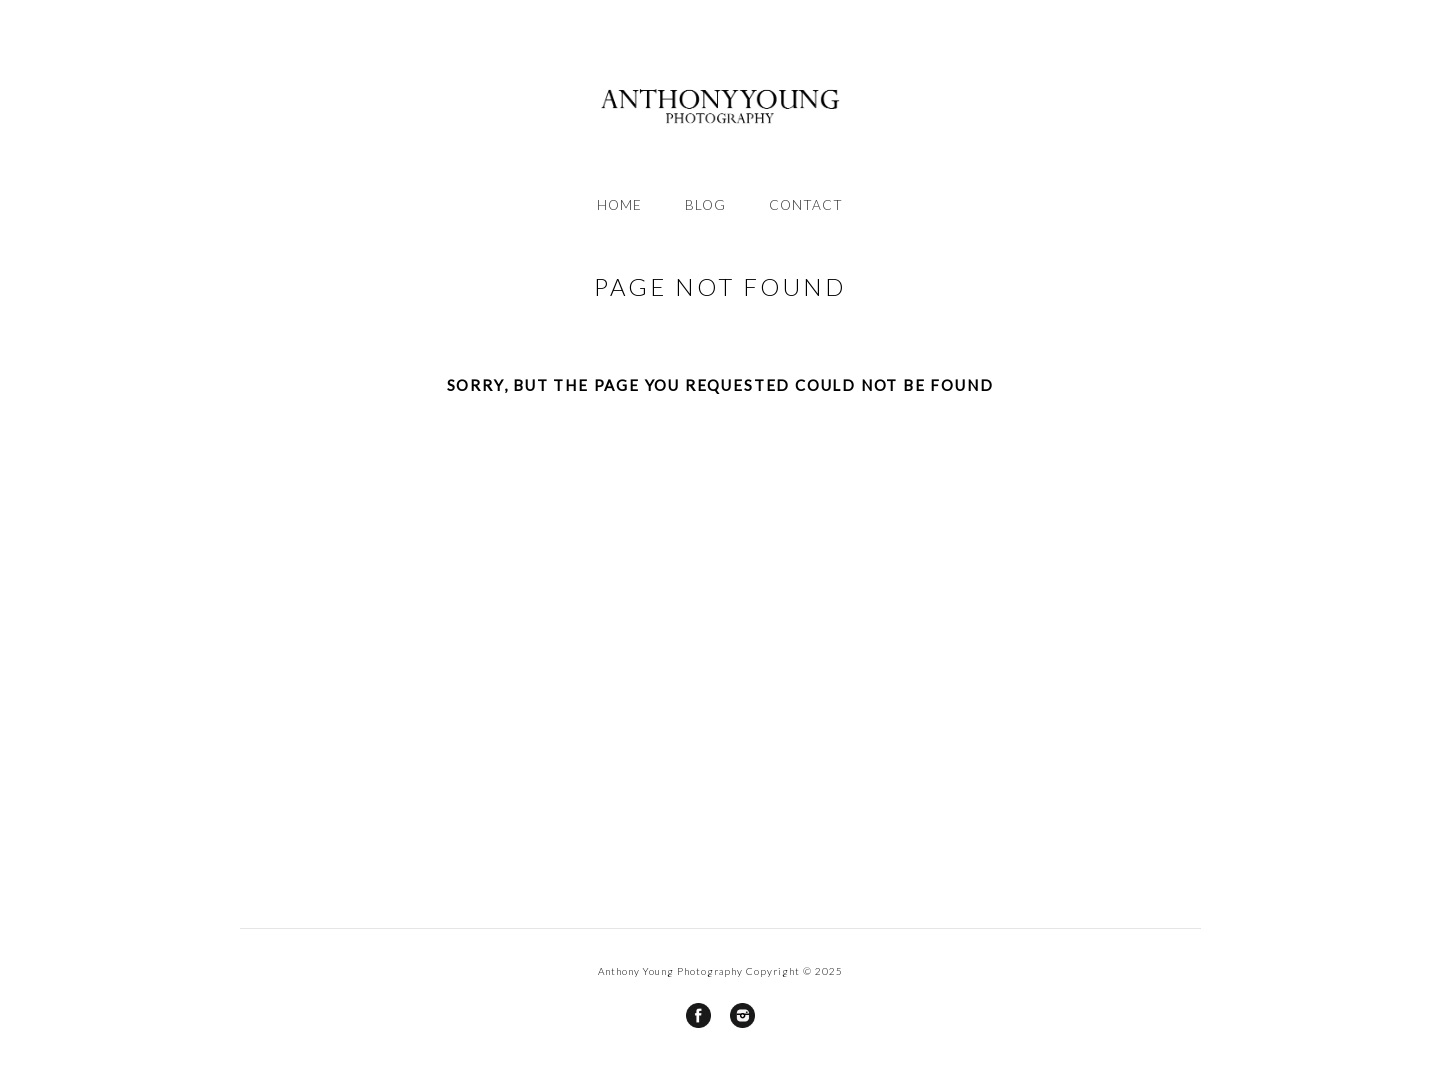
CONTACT (806, 205)
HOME (619, 205)
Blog (705, 205)
